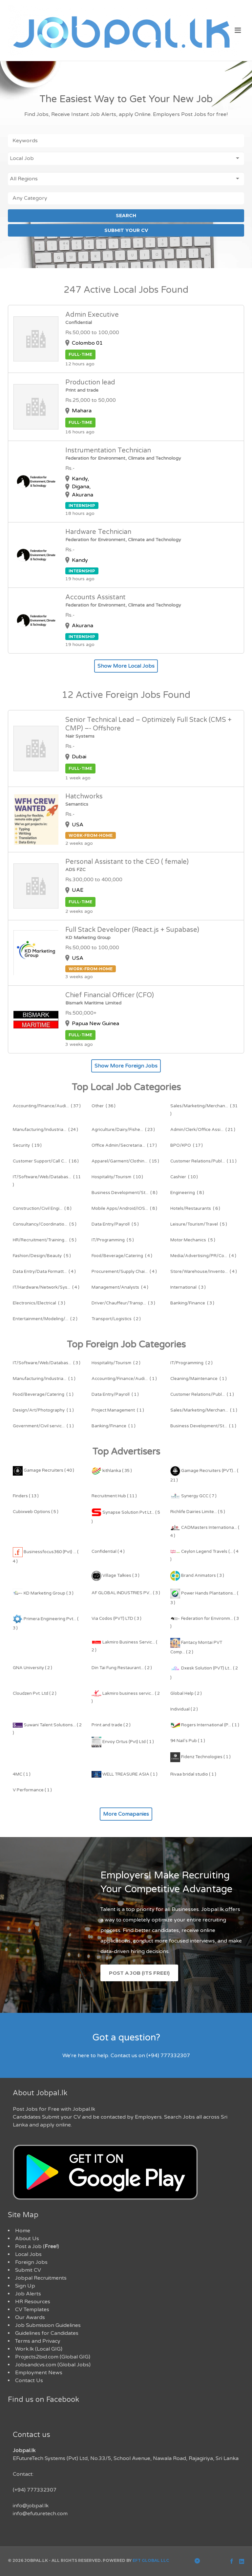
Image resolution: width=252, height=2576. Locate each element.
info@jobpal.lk (31, 2505)
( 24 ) (45, 1129)
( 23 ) (123, 1129)
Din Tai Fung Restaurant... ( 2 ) (122, 1667)
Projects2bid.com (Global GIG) (52, 2357)
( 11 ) (203, 1161)
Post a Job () (37, 2246)
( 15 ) (125, 1161)
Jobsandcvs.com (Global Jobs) (53, 2364)
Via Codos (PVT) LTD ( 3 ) (116, 1618)
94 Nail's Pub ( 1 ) (187, 1740)
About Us (27, 2238)
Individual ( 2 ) (184, 1709)
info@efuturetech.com (40, 2513)
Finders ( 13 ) (26, 1496)
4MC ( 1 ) (22, 1774)
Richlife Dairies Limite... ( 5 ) (197, 1511)
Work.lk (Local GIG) (38, 2349)
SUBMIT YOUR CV (126, 230)
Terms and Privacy (37, 2341)
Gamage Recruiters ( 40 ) (43, 1470)
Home (22, 2230)
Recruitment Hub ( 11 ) (114, 1496)
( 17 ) (124, 1145)
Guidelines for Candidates (46, 2333)
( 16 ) (46, 1161)
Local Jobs (28, 2254)
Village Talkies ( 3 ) (115, 1575)
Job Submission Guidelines (48, 2325)
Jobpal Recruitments (41, 2278)
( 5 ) (44, 1224)
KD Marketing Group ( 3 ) (43, 1593)
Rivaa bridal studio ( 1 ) (193, 1774)
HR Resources (32, 2301)
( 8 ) (125, 1192)
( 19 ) (27, 1145)
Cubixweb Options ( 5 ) (35, 1511)
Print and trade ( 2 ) (111, 1725)
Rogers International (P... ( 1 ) (204, 1725)
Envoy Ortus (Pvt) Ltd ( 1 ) (123, 1741)
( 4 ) (122, 1255)
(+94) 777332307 (34, 2490)
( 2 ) (45, 1319)
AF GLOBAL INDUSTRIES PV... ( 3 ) (126, 1593)
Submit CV (28, 2270)
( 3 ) (188, 1287)
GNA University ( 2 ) (32, 1667)
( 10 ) (117, 1177)
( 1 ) (44, 1378)
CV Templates (32, 2309)
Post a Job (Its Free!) (139, 1973)
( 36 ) (104, 1106)
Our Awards (30, 2317)
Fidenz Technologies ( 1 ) (200, 1757)
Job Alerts (28, 2293)
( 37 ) (47, 1106)
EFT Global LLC (151, 2560)
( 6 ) (195, 1208)
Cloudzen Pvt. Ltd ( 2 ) (34, 1693)
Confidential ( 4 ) (108, 1551)
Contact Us (29, 2380)
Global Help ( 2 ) (186, 1693)
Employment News (38, 2372)
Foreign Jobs (31, 2262)
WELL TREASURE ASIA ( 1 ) (125, 1774)
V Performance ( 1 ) (32, 1790)
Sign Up (25, 2286)
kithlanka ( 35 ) (112, 1470)
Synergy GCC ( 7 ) (193, 1496)
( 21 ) (202, 1129)
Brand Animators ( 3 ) (197, 1575)
